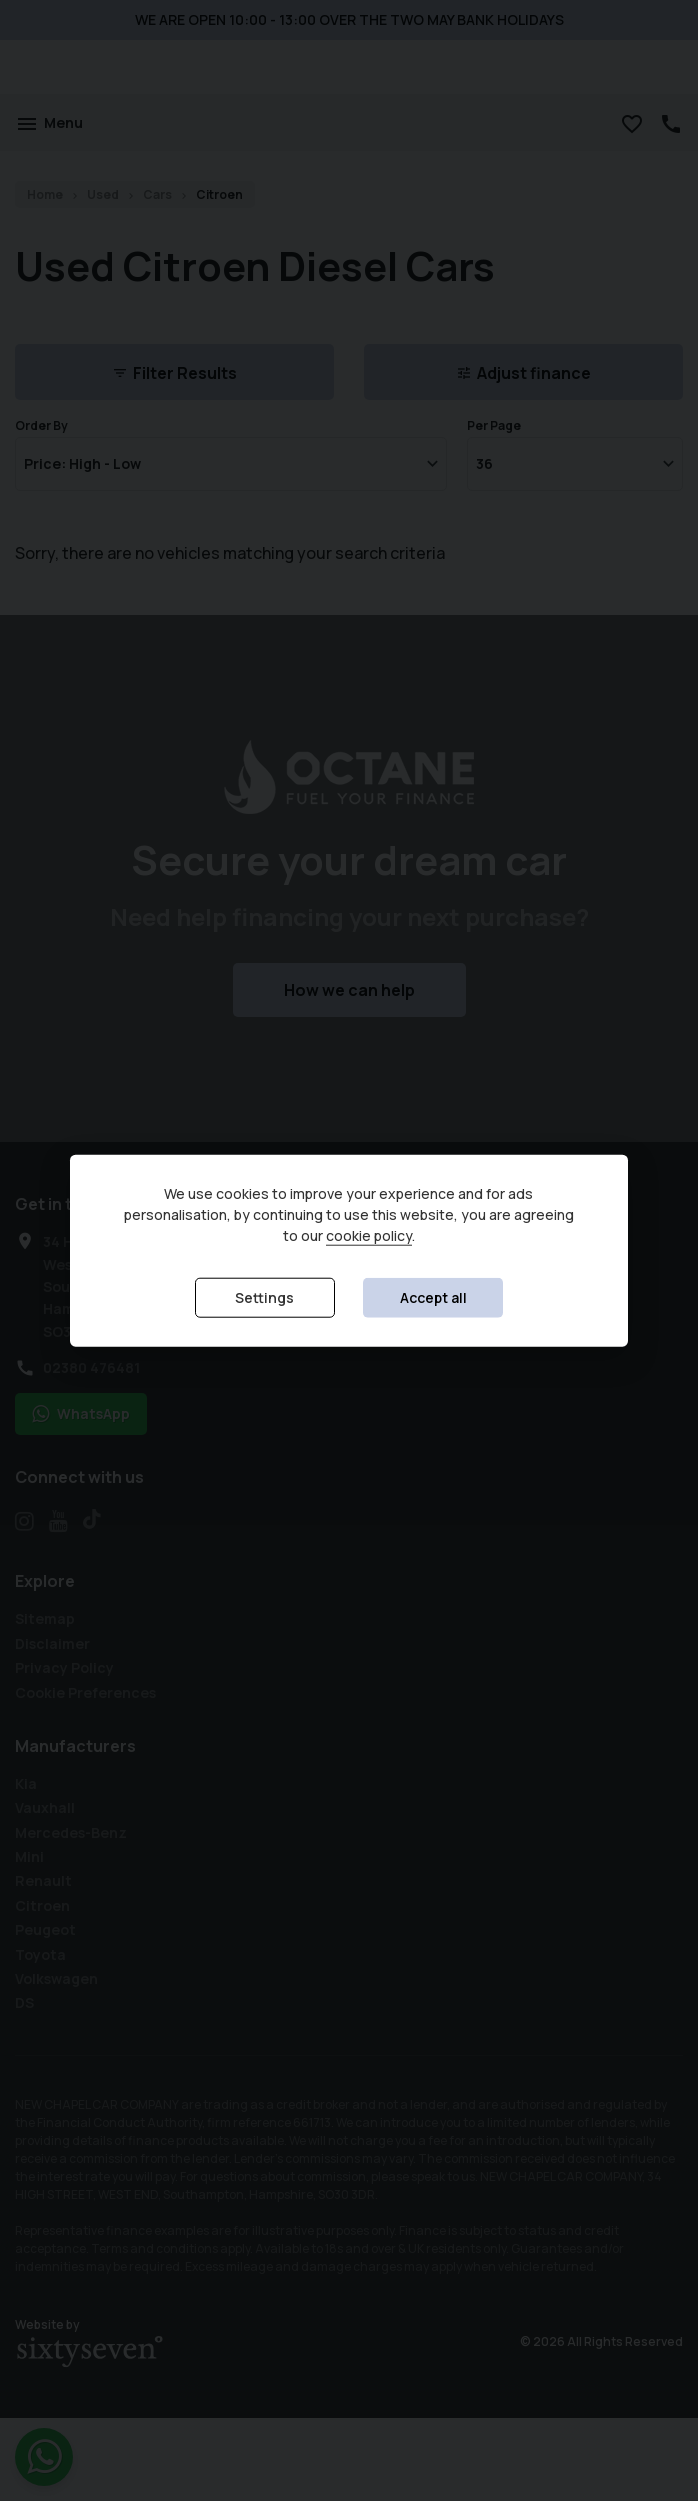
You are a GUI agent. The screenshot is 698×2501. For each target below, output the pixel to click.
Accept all (433, 1297)
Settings (264, 1297)
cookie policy (369, 1235)
